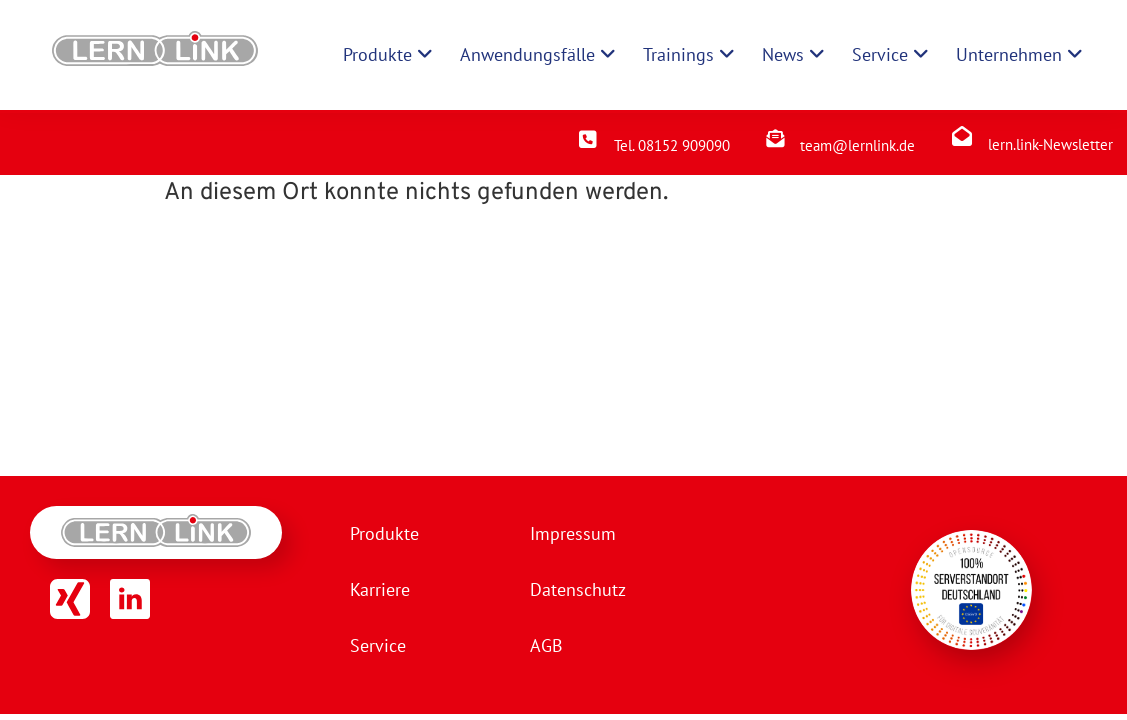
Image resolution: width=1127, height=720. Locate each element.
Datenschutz (578, 589)
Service (378, 645)
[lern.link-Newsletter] (962, 136)
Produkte (384, 533)
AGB (546, 645)
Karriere (380, 589)
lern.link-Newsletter (1050, 144)
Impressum (573, 533)
